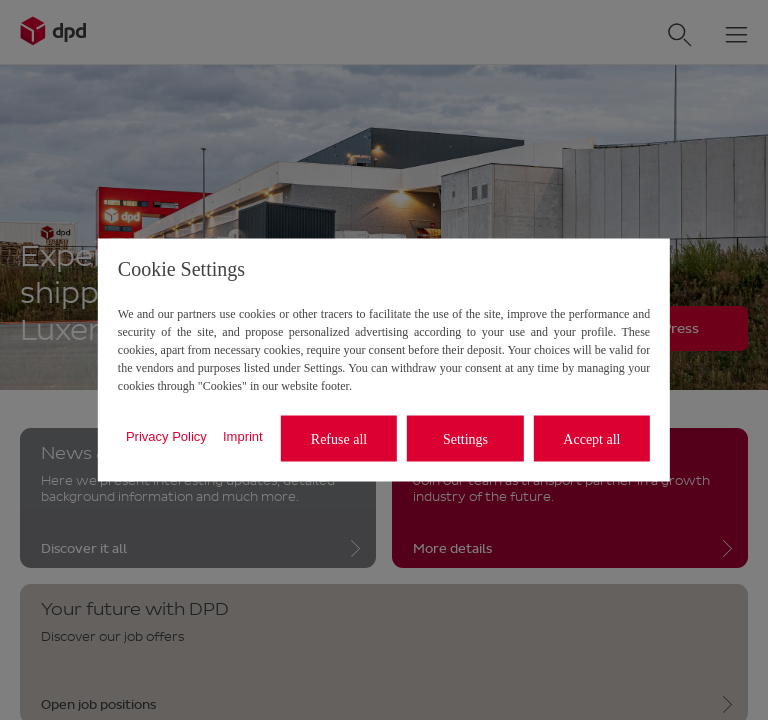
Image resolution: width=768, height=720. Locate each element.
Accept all (591, 438)
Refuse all (339, 438)
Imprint (243, 435)
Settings (465, 438)
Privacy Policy (166, 435)
